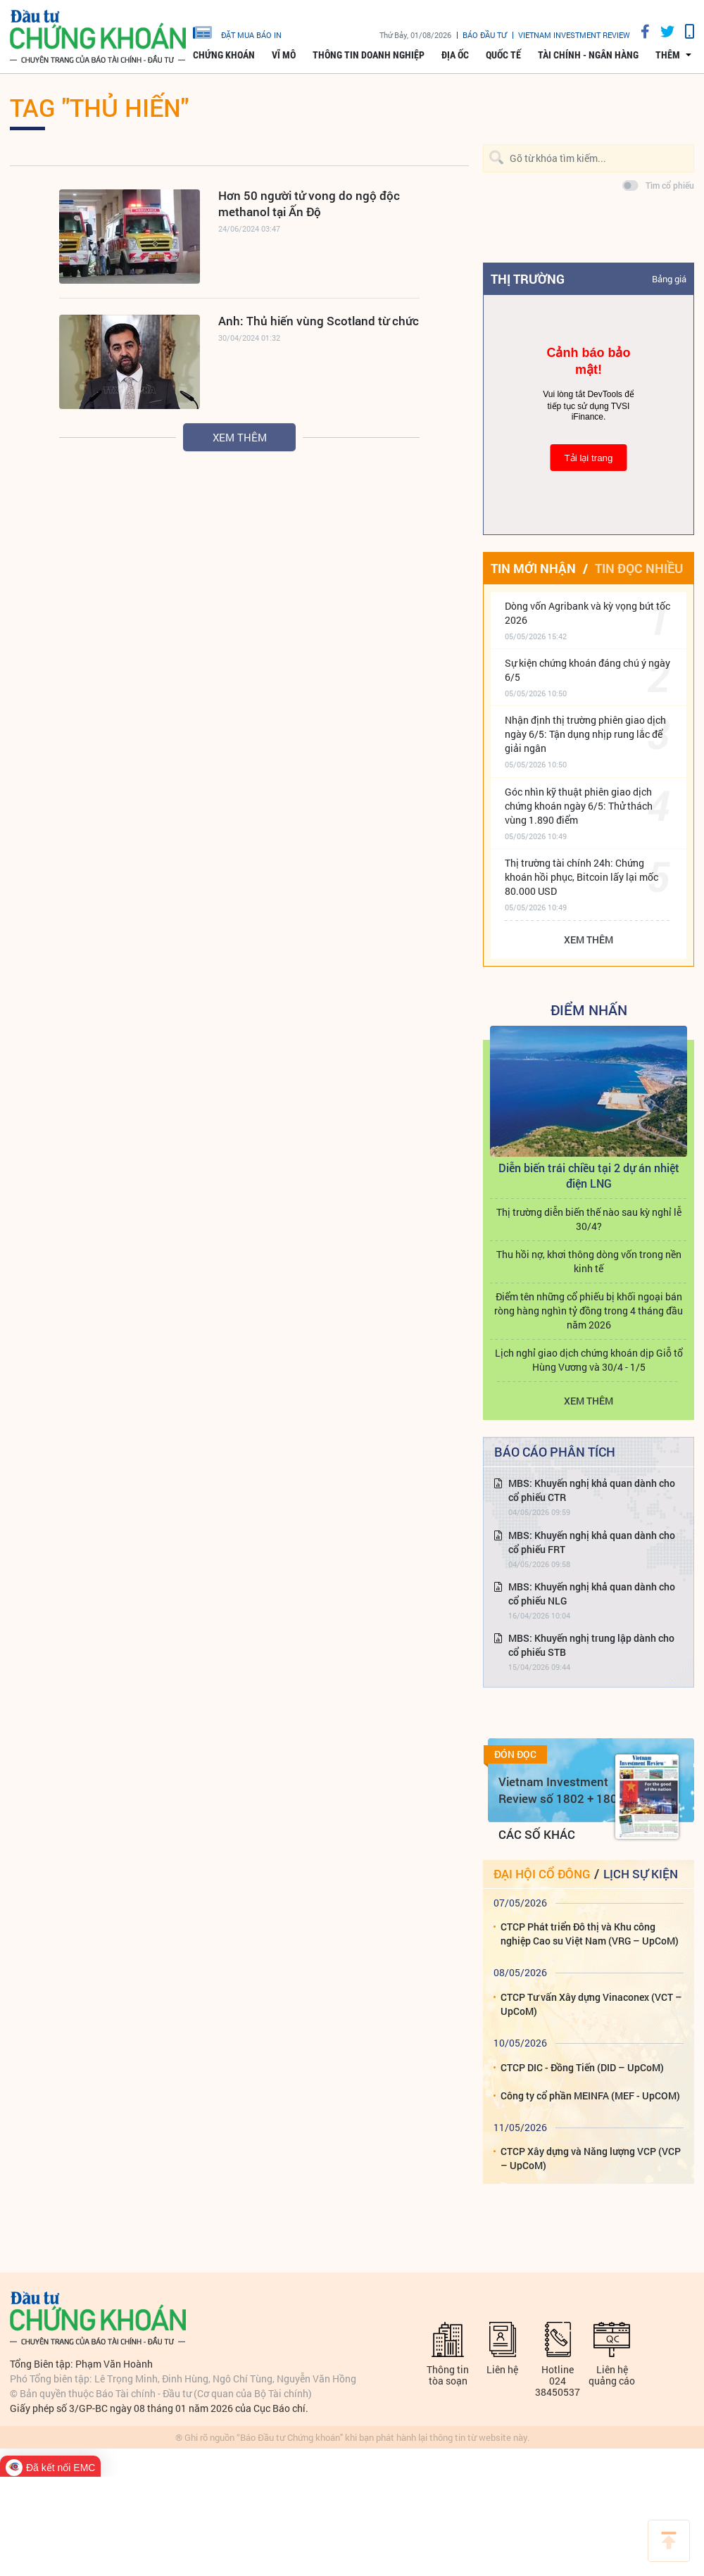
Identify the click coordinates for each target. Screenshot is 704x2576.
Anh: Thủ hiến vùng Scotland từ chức (318, 321)
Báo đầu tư (485, 34)
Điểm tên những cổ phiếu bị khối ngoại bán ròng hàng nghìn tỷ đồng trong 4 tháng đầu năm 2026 (588, 1310)
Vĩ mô (284, 55)
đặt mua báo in (237, 31)
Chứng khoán (224, 55)
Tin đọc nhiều (639, 568)
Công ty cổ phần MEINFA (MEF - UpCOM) (590, 2095)
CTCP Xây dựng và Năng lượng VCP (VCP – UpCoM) (591, 2158)
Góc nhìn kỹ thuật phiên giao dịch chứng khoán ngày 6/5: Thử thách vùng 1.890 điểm (579, 806)
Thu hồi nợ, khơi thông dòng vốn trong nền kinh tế (588, 1261)
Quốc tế (503, 55)
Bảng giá (669, 278)
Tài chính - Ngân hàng (588, 55)
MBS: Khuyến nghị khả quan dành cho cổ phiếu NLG (591, 1593)
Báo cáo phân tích (554, 1451)
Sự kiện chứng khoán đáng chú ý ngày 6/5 (587, 670)
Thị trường (528, 278)
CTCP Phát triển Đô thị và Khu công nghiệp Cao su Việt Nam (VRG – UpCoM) (590, 1933)
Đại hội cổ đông (542, 1874)
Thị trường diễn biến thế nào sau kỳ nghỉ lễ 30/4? (588, 1219)
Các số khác (536, 1834)
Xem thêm (240, 437)
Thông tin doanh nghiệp (369, 55)
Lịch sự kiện (640, 1874)
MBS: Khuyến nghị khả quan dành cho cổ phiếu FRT (591, 1542)
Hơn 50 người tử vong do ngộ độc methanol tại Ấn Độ (309, 203)
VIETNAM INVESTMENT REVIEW (574, 34)
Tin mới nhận (533, 568)
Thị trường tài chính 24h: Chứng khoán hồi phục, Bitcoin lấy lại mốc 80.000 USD (581, 877)
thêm (667, 55)
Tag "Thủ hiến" (99, 107)
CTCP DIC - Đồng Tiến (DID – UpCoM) (582, 2067)
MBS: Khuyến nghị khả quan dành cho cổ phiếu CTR (591, 1490)
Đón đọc (515, 1754)
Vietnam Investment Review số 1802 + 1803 (561, 1790)
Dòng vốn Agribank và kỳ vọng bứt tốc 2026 (587, 613)
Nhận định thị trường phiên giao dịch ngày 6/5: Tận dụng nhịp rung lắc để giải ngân (585, 734)
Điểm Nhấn (589, 1009)
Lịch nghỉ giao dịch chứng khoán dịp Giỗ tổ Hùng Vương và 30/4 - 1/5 (589, 1360)
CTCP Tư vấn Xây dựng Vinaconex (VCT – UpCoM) (591, 2004)
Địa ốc (455, 55)
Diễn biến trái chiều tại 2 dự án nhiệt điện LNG (588, 1175)
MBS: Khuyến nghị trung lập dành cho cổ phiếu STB (591, 1645)
